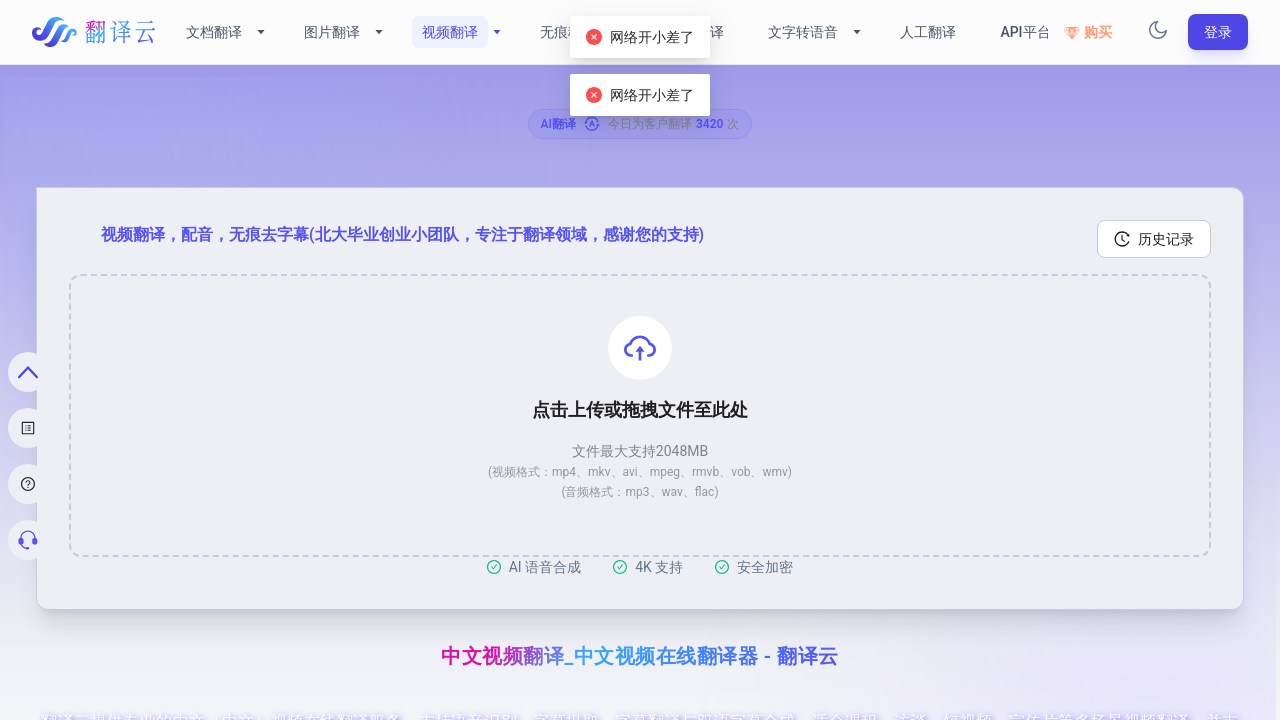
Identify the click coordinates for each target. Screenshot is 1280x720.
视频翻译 (450, 32)
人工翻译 (928, 32)
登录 (1218, 32)
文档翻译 (214, 32)
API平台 (1025, 32)
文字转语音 (803, 32)
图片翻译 (332, 32)
